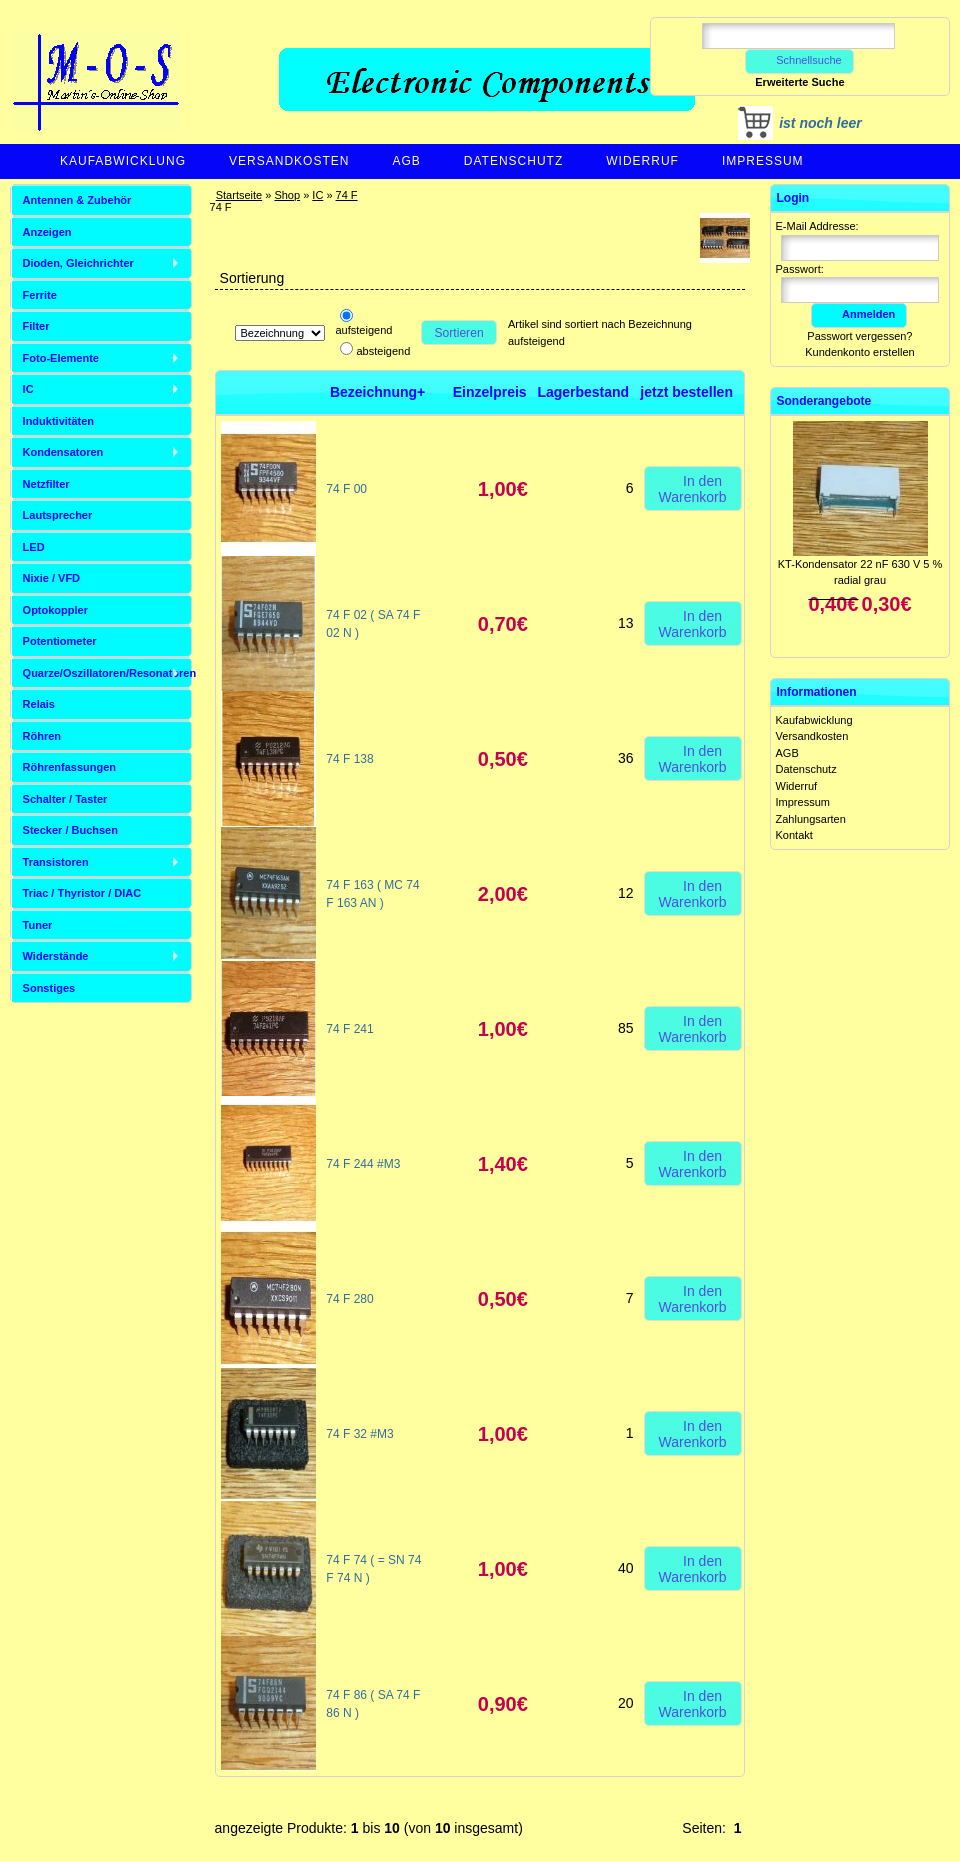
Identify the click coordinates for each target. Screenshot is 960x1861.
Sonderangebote (824, 401)
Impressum (763, 161)
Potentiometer (60, 641)
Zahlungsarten (811, 819)
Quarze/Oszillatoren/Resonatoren (107, 673)
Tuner (38, 925)
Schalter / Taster (65, 799)
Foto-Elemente (61, 358)
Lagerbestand (583, 392)
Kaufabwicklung (123, 161)
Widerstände (56, 956)
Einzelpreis (490, 392)
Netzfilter (46, 484)
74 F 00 (346, 489)
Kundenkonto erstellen (859, 352)
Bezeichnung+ (377, 392)
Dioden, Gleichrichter (78, 263)
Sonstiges (49, 988)
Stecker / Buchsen (70, 830)
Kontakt (794, 835)
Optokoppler (55, 610)
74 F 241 (349, 1029)
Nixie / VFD (51, 578)
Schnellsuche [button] (799, 60)
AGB (406, 161)
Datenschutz (513, 161)
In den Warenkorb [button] (693, 488)
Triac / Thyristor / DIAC (82, 893)
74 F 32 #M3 (359, 1434)
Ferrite (40, 295)
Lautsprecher (58, 515)
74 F (347, 195)
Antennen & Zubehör (77, 200)
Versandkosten (289, 161)
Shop (287, 195)
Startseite (239, 195)
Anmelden (859, 314)
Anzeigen (47, 232)
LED (34, 547)
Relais (39, 704)
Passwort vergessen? (859, 336)
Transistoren (56, 862)
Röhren (42, 736)
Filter (36, 326)
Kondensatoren (63, 452)
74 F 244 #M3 (363, 1164)
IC (317, 195)
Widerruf (642, 161)
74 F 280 (349, 1299)
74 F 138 (349, 759)
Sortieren (459, 333)
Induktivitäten (59, 421)
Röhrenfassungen (70, 767)
